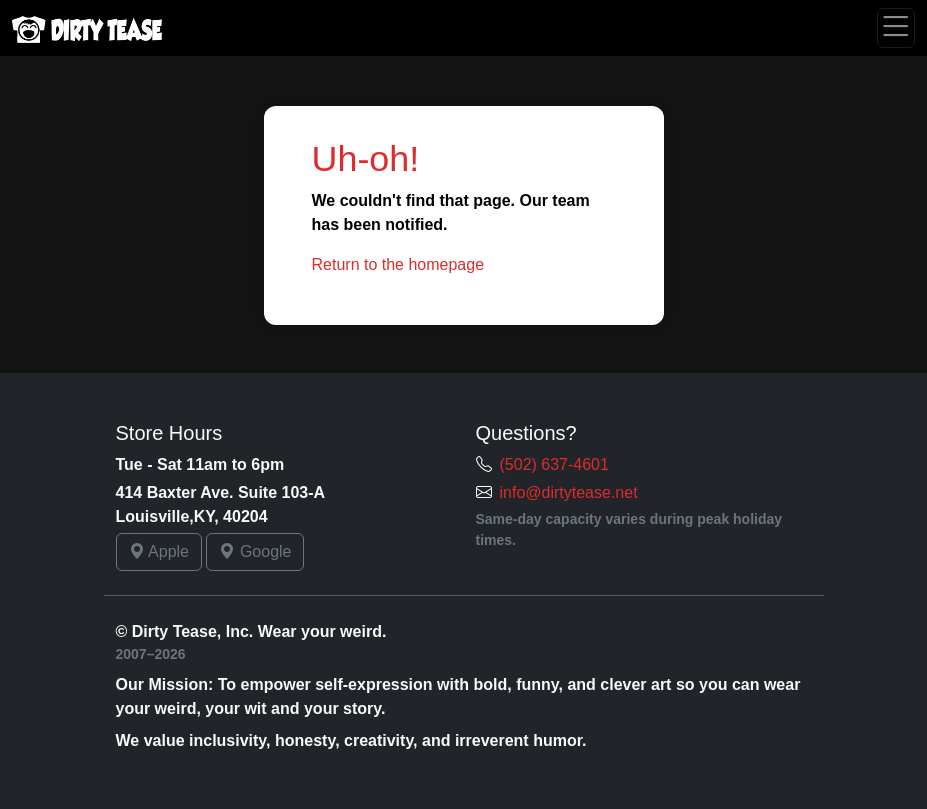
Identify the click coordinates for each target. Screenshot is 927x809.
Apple (159, 551)
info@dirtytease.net (569, 492)
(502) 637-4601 (554, 464)
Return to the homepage (398, 264)
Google (255, 551)
